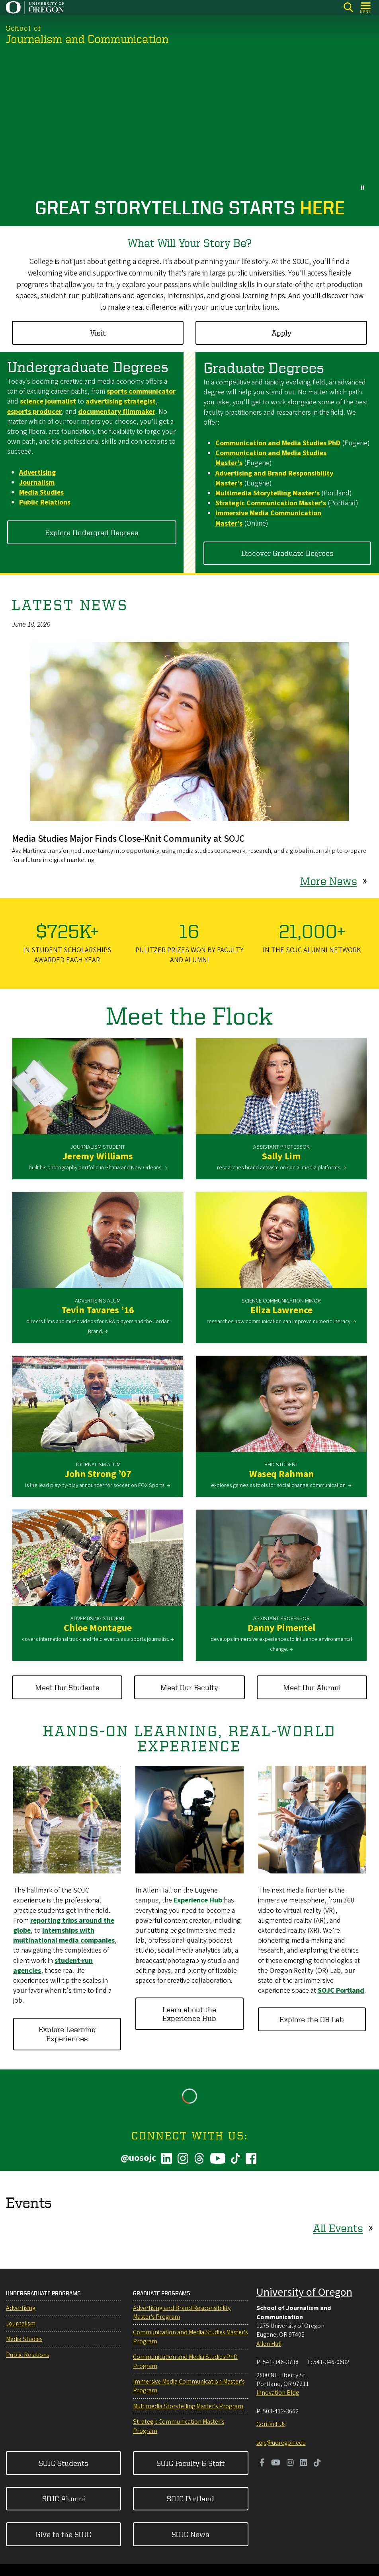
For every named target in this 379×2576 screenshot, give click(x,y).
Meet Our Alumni (312, 1687)
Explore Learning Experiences (67, 2033)
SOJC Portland (190, 2498)
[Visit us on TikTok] (317, 2463)
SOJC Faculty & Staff (190, 2463)
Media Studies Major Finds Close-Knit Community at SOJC (128, 839)
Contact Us (270, 2424)
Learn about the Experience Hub (189, 2013)
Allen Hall (268, 2343)
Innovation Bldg (277, 2392)
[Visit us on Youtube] (275, 2463)
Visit (97, 332)
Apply (281, 332)
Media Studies (24, 2339)
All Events (338, 2227)
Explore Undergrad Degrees (92, 532)
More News (328, 881)
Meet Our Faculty (189, 1687)
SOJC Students (63, 2463)
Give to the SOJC (63, 2534)
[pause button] (362, 187)
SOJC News (190, 2534)
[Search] (348, 7)
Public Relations (27, 2355)
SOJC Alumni (63, 2498)
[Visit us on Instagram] (290, 2463)
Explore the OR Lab (311, 2019)
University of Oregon (304, 2292)
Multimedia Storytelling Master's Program (188, 2406)
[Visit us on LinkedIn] (304, 2463)
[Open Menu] (366, 7)
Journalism (20, 2323)
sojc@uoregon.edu (281, 2442)
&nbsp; (189, 124)
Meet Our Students (67, 1687)
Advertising (20, 2308)
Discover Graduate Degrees (287, 553)
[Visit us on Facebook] (262, 2463)
